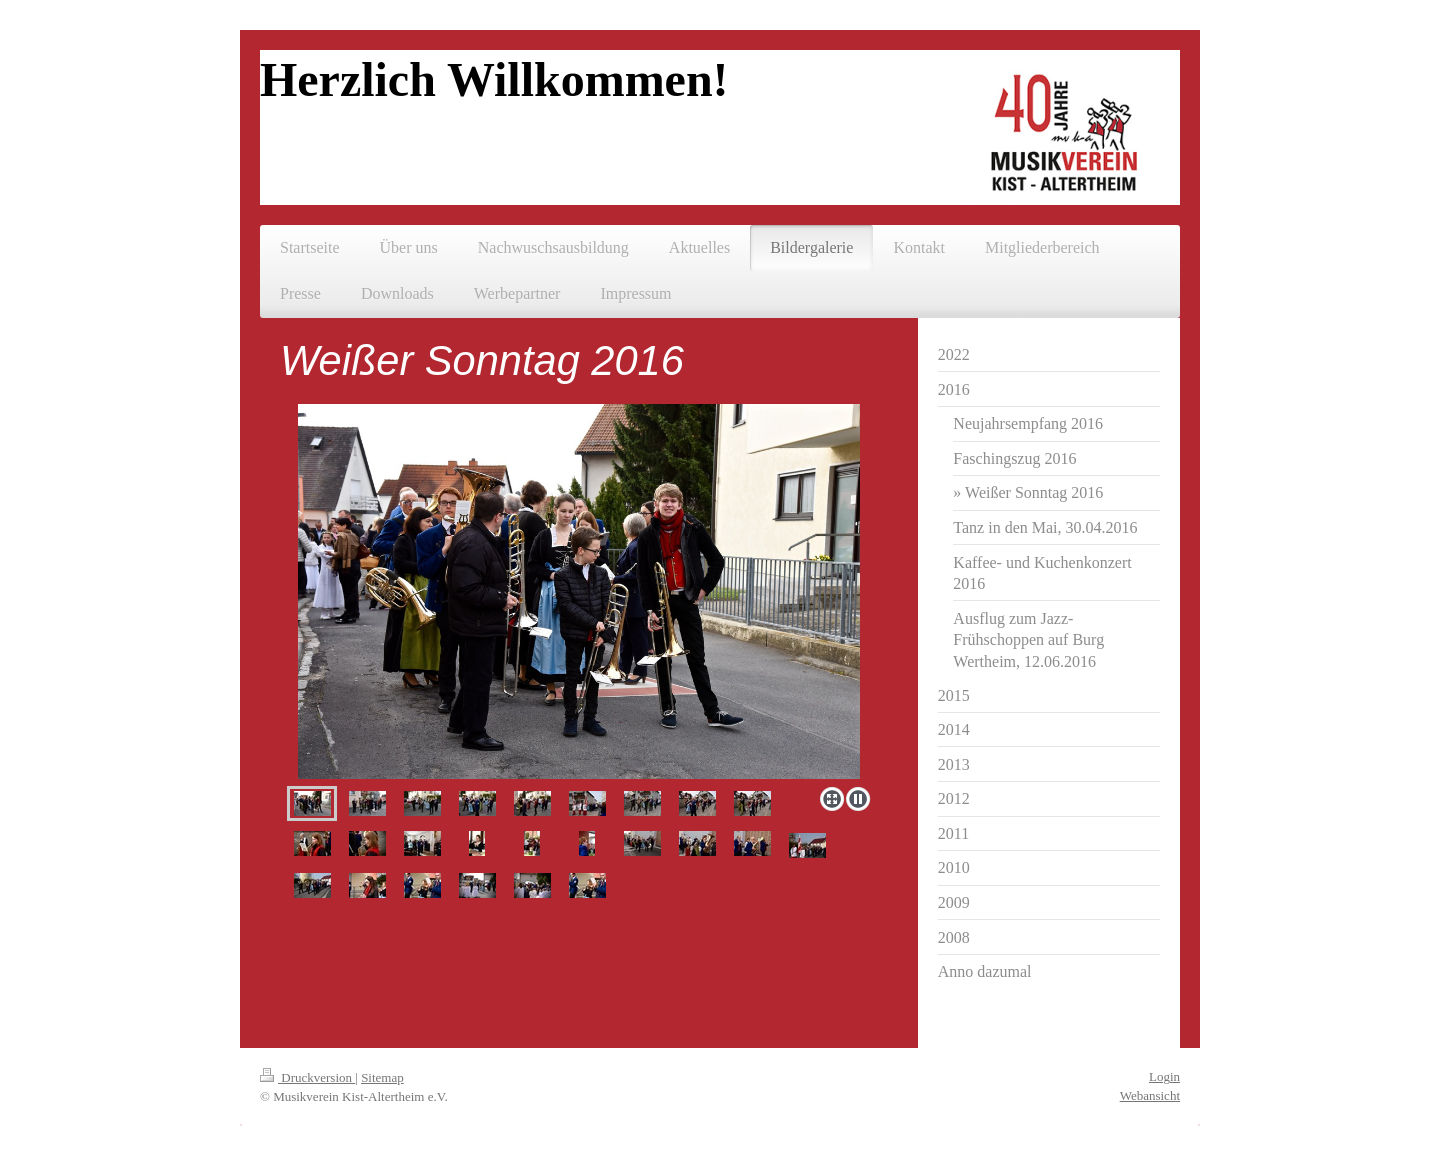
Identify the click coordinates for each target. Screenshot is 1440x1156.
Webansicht (1150, 1095)
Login (1164, 1076)
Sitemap (382, 1077)
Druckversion (307, 1077)
